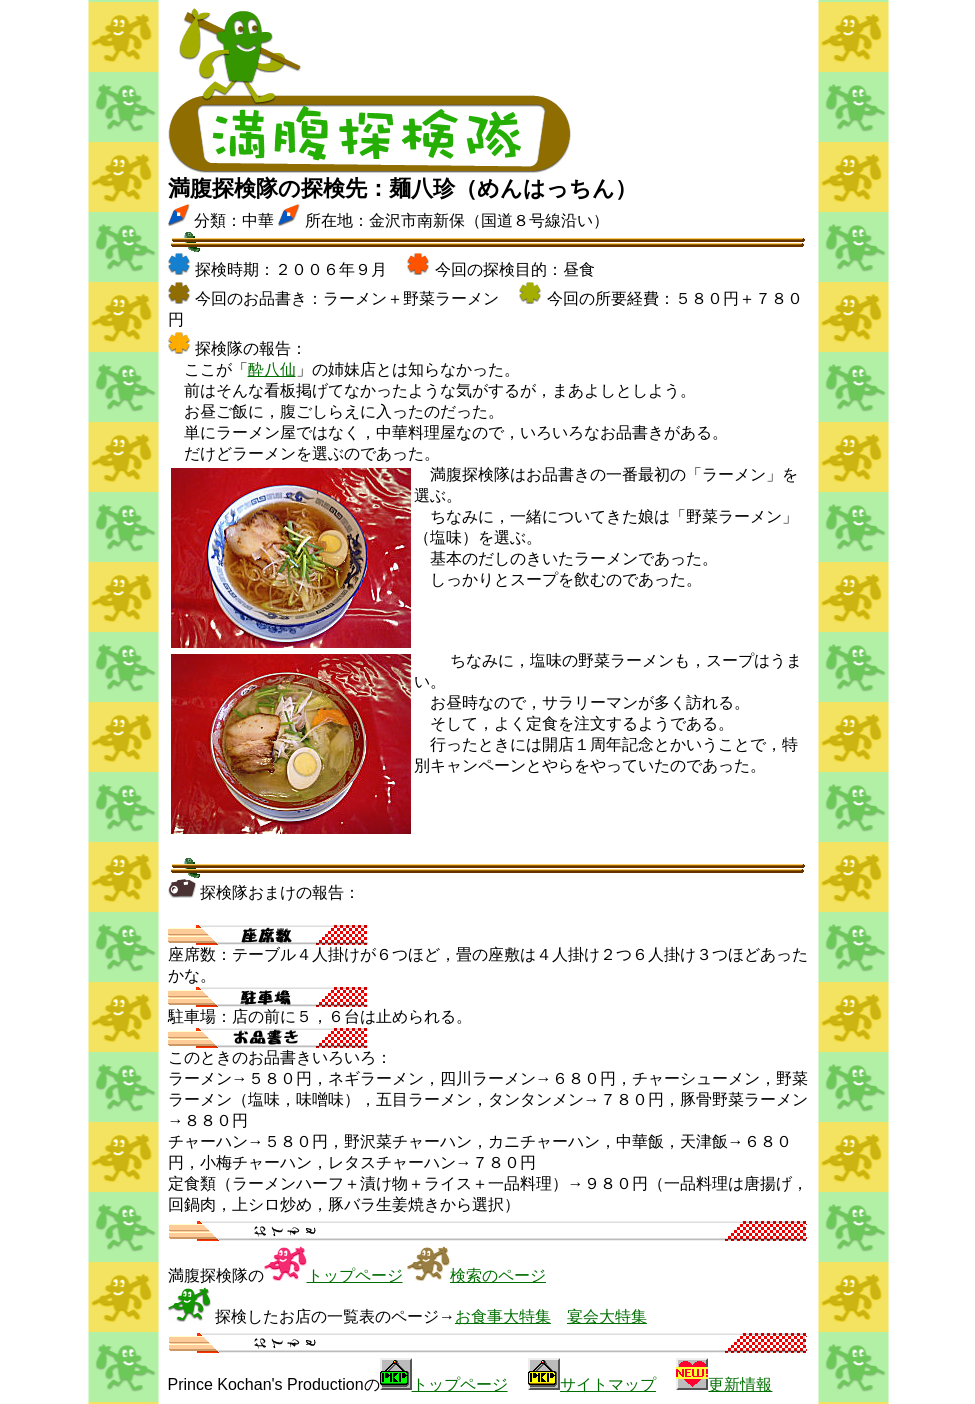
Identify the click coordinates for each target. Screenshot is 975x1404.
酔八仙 (272, 369)
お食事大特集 (503, 1316)
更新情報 (740, 1384)
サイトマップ (608, 1384)
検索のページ (498, 1275)
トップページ (355, 1275)
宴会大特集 (607, 1316)
